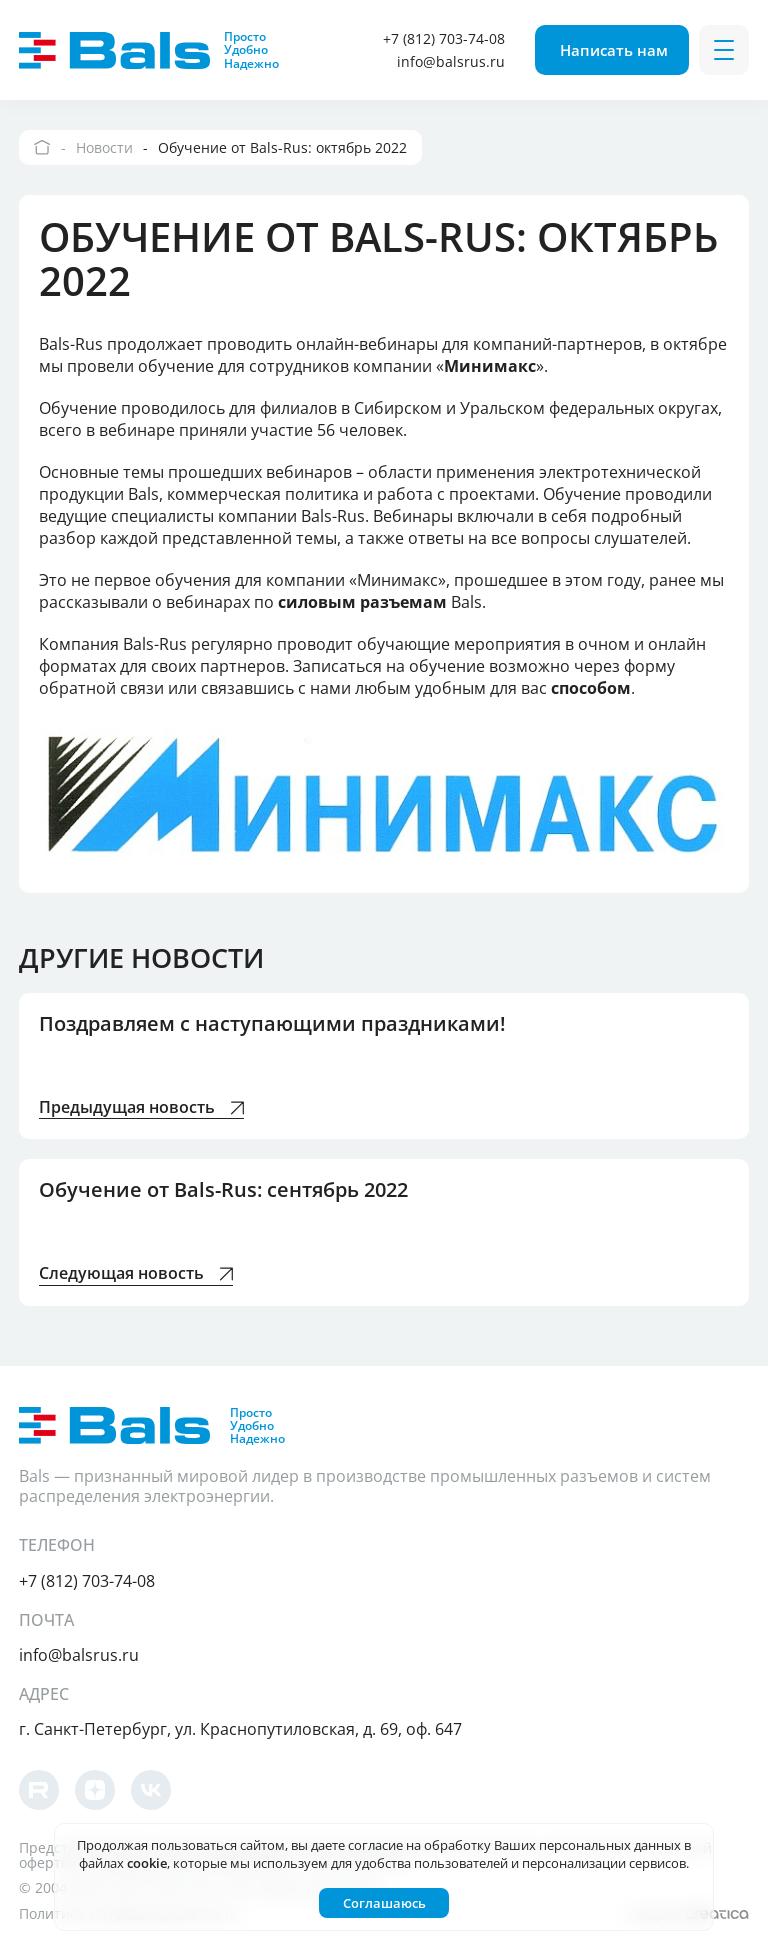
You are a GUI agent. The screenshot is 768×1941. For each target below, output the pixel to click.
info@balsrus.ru (451, 61)
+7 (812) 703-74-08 (444, 38)
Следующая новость (136, 1274)
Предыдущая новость (141, 1108)
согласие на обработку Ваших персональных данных (514, 1845)
